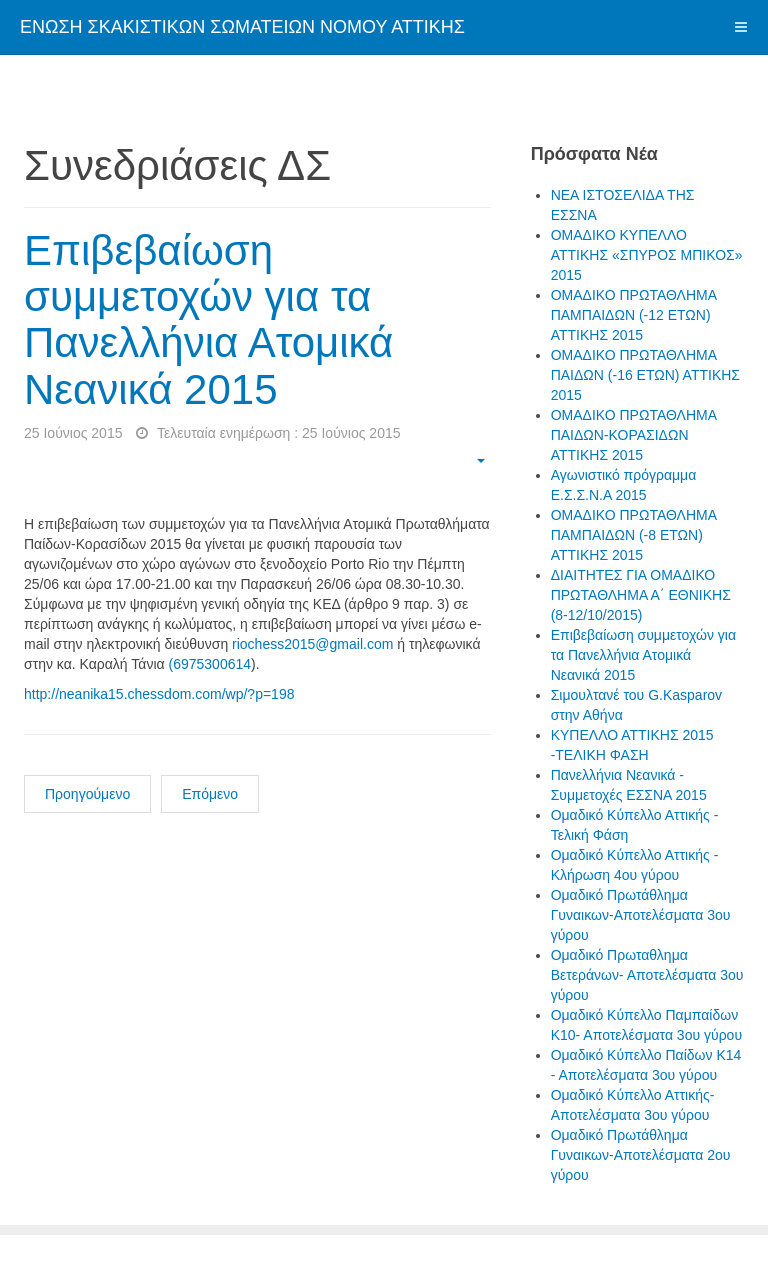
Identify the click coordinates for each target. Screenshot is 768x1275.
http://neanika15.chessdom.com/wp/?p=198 (159, 694)
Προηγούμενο (87, 794)
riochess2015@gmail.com (312, 644)
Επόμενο (210, 794)
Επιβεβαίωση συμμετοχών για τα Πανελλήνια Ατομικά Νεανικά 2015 (208, 320)
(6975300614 (210, 664)
